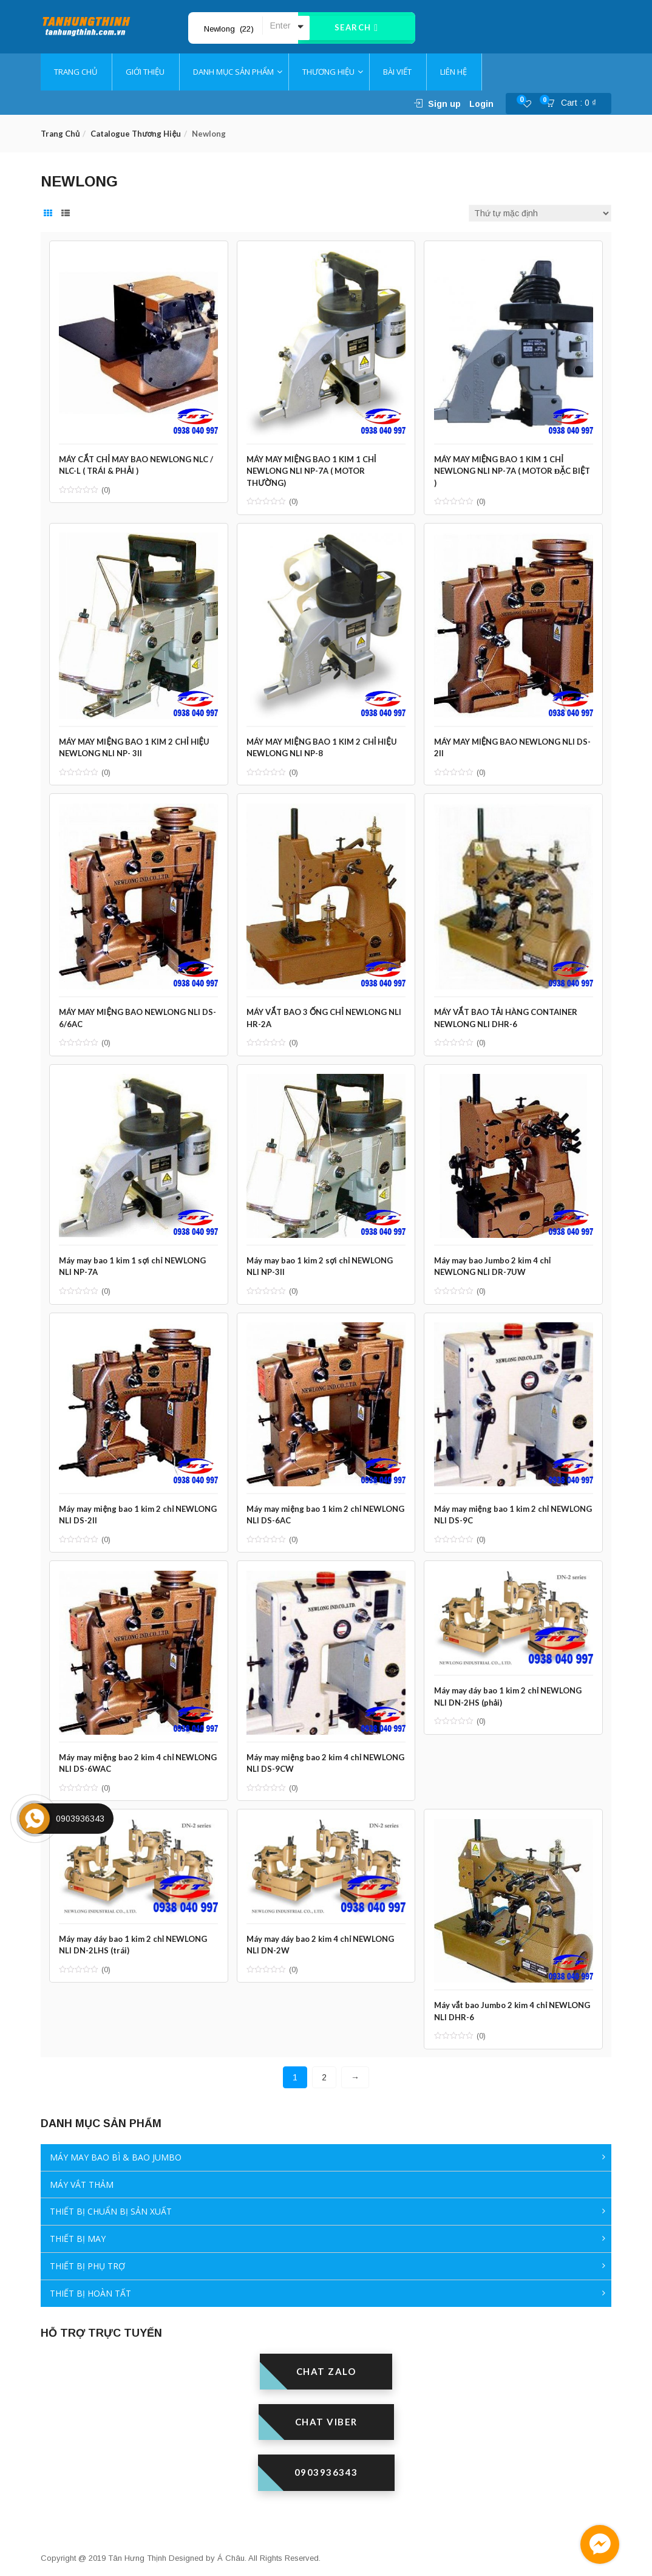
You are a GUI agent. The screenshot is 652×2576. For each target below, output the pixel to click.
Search (356, 27)
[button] (575, 104)
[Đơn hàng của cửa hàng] (540, 213)
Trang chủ (60, 133)
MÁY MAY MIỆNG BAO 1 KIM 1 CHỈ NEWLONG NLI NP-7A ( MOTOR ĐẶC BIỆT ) (505, 466)
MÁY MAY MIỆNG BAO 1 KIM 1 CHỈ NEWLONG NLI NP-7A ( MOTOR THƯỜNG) (314, 466)
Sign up (444, 104)
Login (481, 104)
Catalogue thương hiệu (135, 133)
